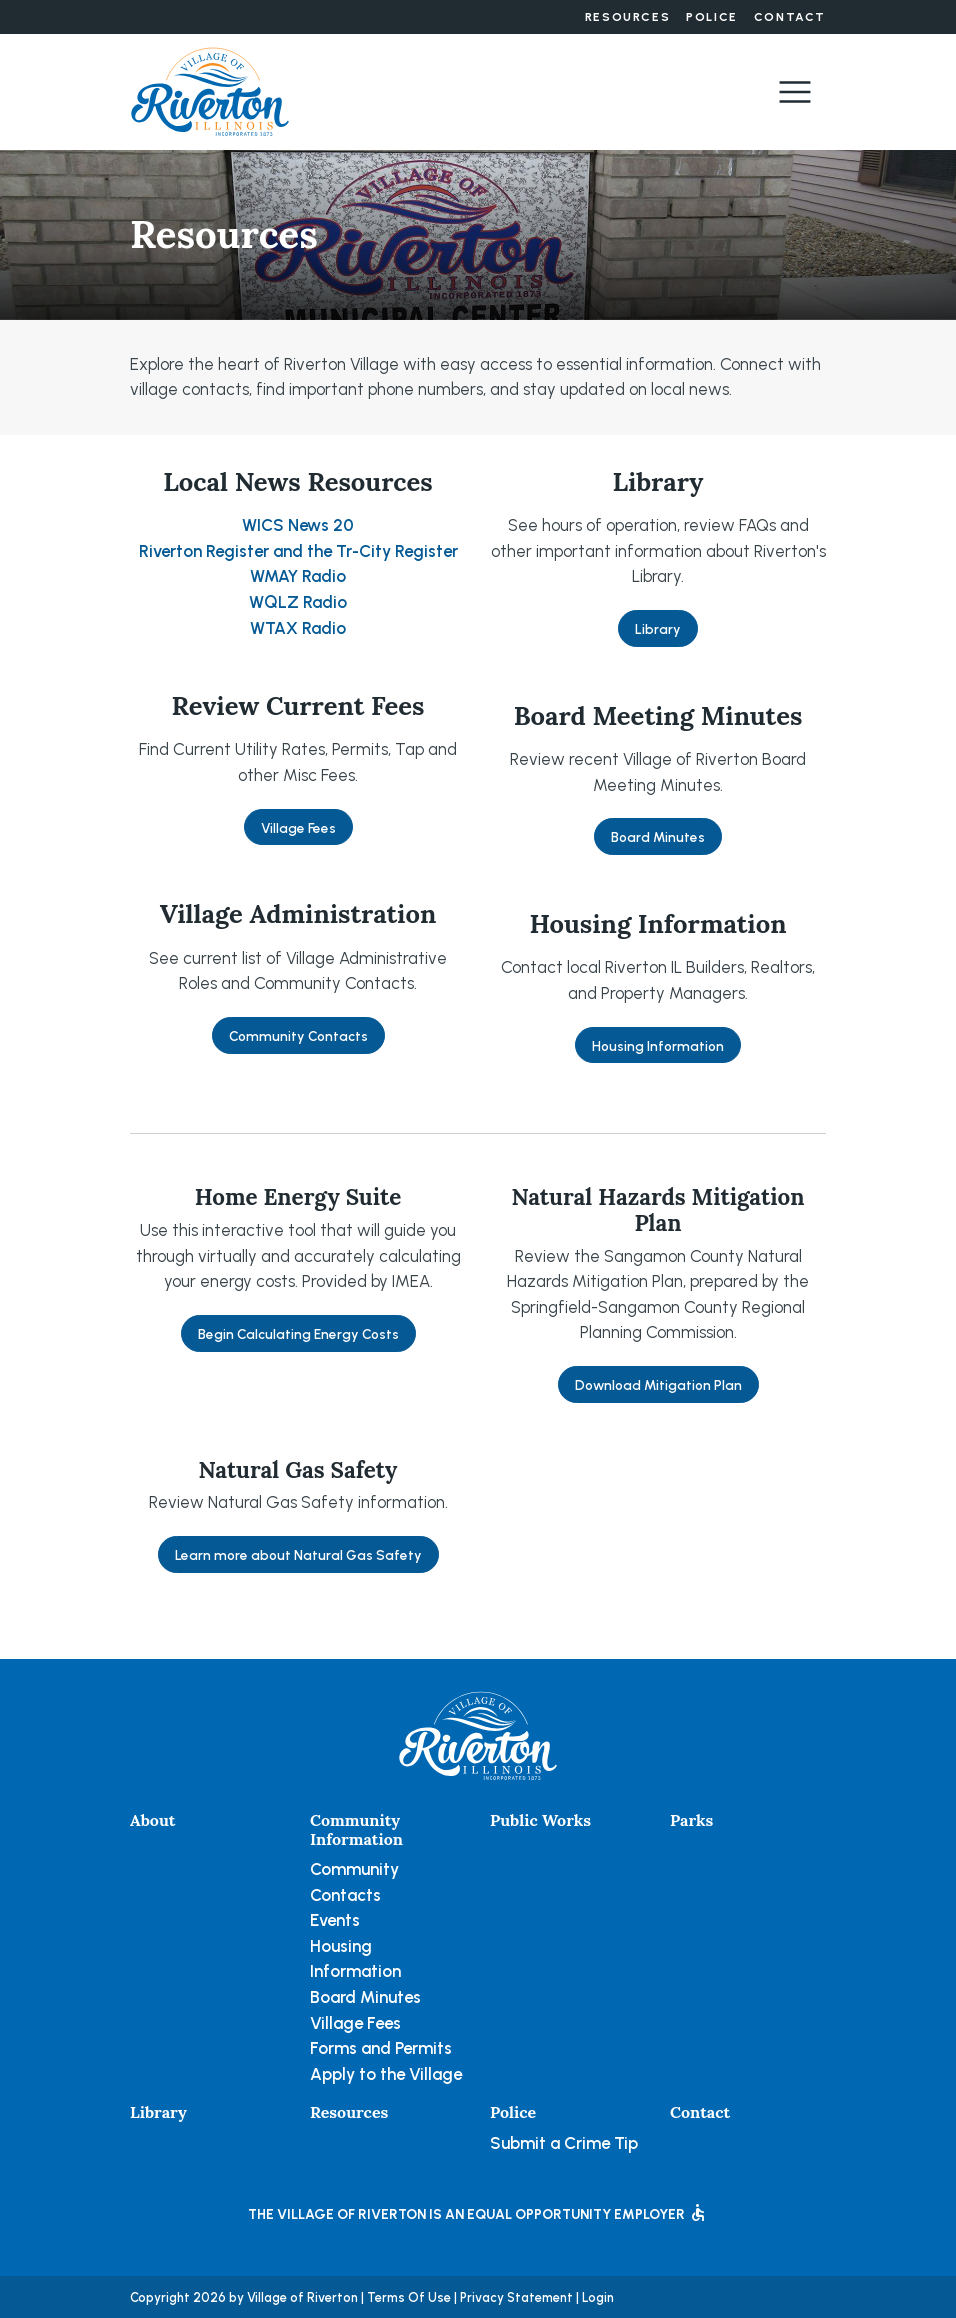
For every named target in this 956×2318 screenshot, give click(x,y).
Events (335, 1920)
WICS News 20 (298, 525)
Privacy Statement (516, 2297)
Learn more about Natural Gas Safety (298, 1555)
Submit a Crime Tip (564, 2143)
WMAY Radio (298, 576)
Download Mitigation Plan (658, 1385)
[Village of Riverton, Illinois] (210, 90)
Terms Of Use (409, 2297)
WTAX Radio (298, 628)
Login (598, 2297)
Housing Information (658, 1046)
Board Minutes (658, 837)
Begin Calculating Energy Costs (298, 1334)
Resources (627, 17)
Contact (790, 17)
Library (658, 629)
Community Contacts (298, 1036)
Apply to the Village (386, 2074)
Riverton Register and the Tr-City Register (298, 551)
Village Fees (298, 828)
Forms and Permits (381, 2048)
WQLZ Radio (298, 602)
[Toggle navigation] (795, 92)
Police (712, 17)
